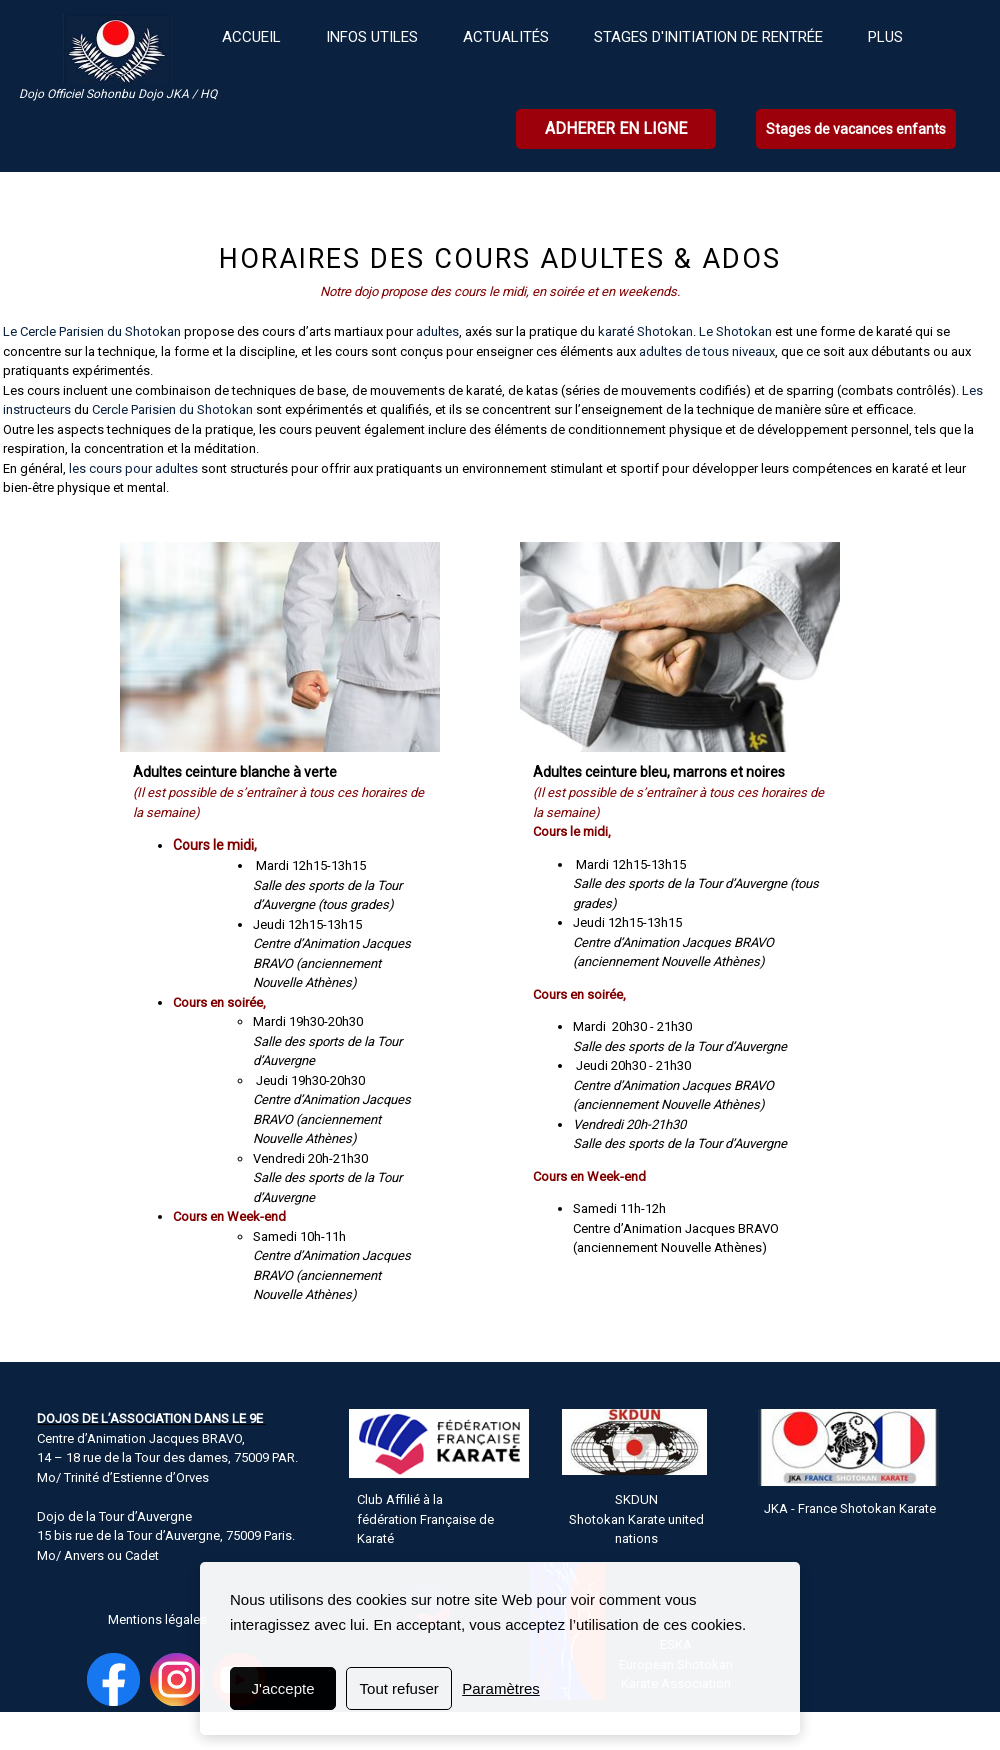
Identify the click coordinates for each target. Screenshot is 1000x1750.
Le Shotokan (734, 331)
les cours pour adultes (133, 468)
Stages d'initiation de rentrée (708, 37)
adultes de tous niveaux (707, 351)
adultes (437, 331)
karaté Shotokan (645, 331)
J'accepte (283, 1688)
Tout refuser (399, 1688)
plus (885, 37)
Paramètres (501, 1688)
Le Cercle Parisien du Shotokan (92, 331)
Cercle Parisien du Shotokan (174, 409)
